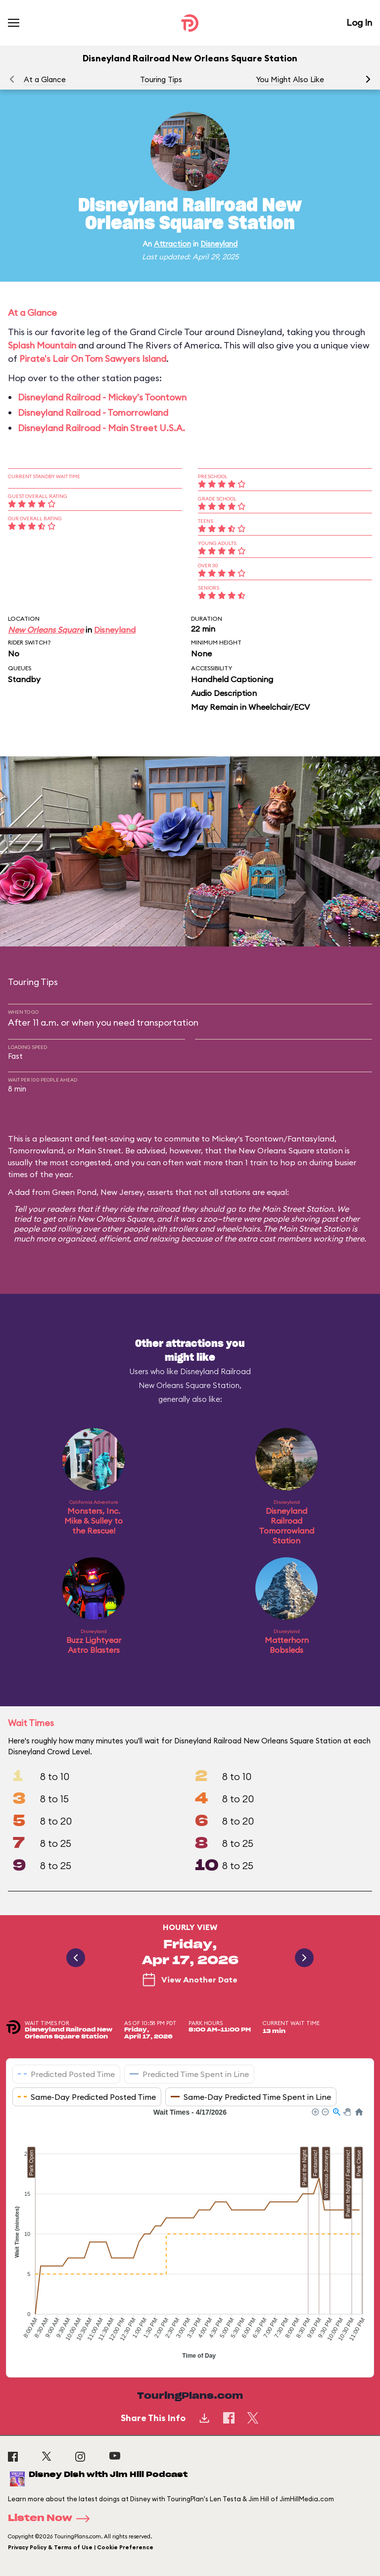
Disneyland (219, 243)
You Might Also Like (290, 79)
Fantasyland (310, 1138)
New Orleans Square (46, 630)
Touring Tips (161, 79)
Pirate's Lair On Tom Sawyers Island (92, 358)
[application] (190, 2235)
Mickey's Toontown (248, 1138)
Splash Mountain (42, 345)
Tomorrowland (35, 1150)
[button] (368, 79)
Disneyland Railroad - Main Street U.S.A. (101, 428)
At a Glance (45, 79)
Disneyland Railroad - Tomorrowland (93, 412)
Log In (359, 22)
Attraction (172, 243)
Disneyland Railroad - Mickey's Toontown (102, 397)
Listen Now (52, 2518)
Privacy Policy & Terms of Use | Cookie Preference (80, 2547)
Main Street (99, 1150)
